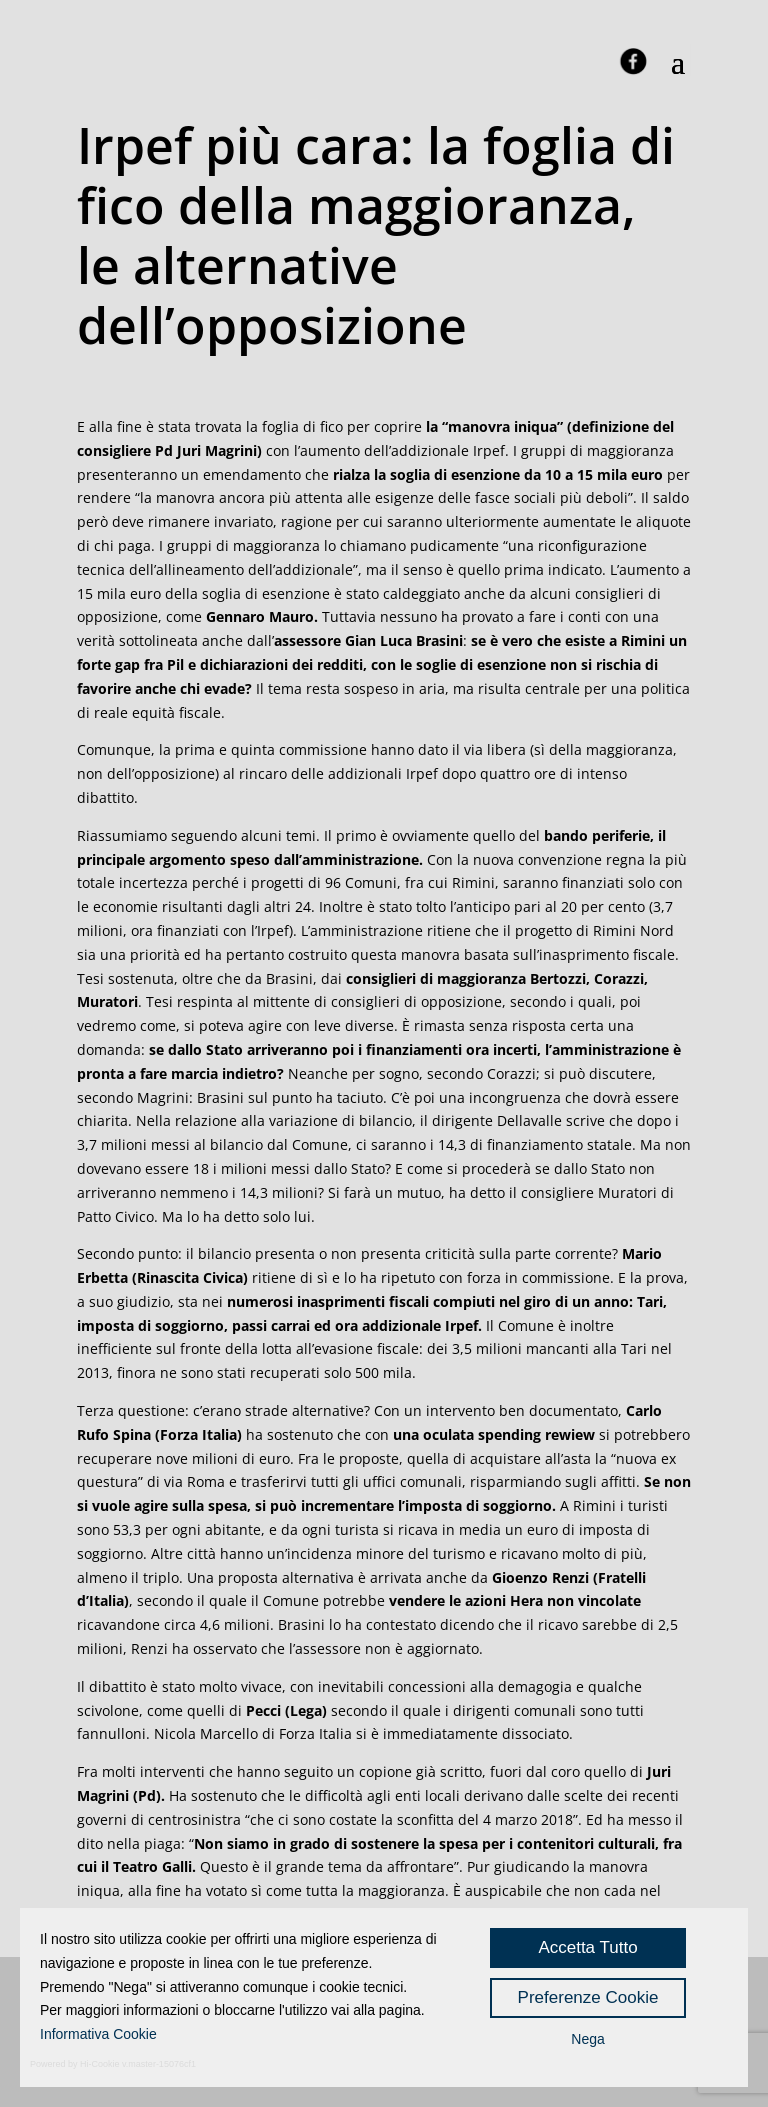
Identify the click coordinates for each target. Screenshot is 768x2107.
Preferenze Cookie (588, 1997)
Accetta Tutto (587, 1947)
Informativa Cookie (98, 2034)
